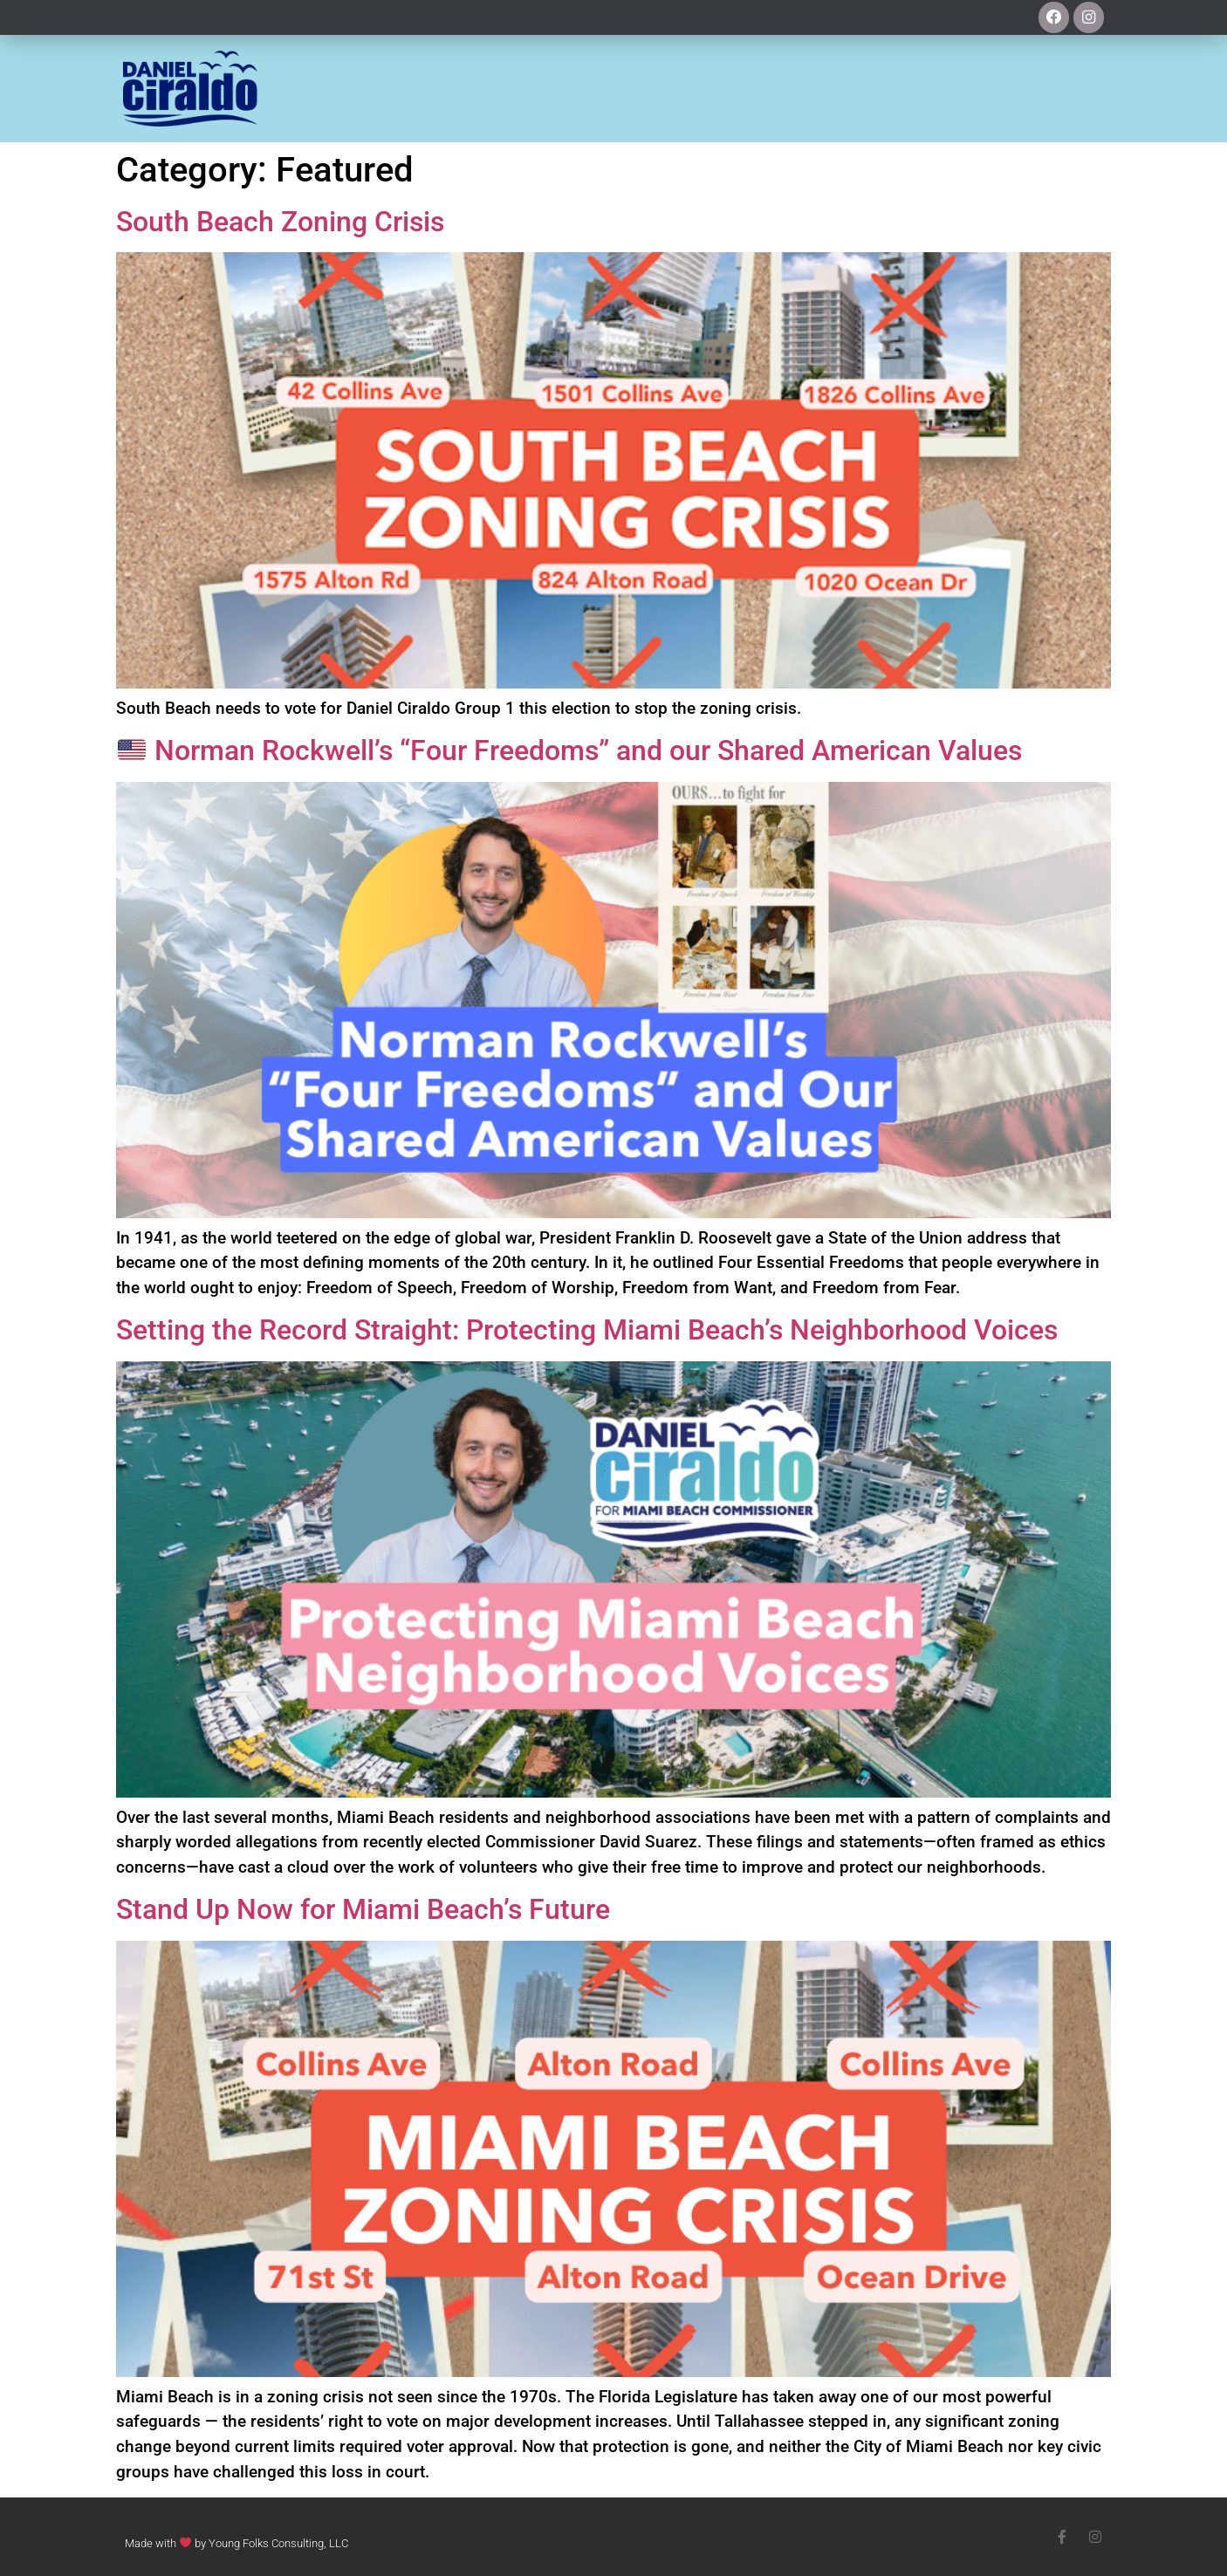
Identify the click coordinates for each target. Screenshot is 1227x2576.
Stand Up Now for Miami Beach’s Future (363, 1909)
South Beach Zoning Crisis (280, 221)
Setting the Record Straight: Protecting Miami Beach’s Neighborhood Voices (587, 1329)
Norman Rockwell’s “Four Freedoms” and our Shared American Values (570, 750)
